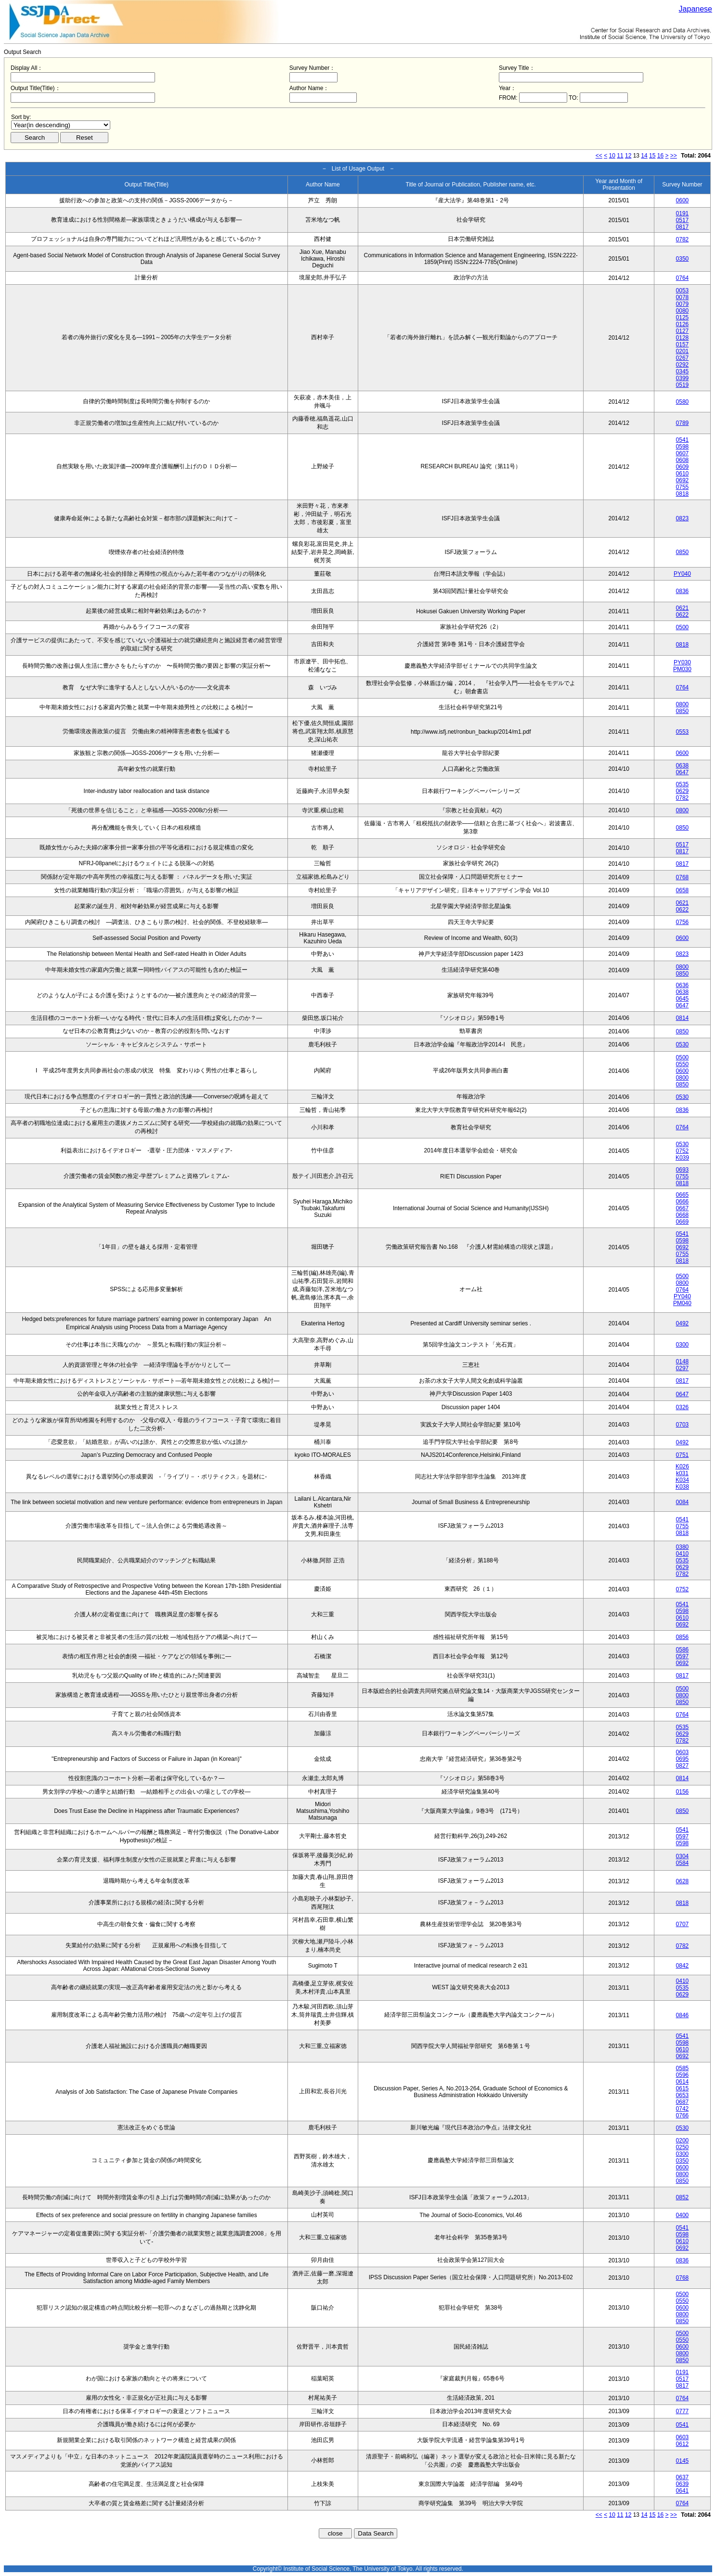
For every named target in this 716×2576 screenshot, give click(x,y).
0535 (682, 784)
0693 (682, 1169)
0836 (682, 591)
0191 (682, 213)
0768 (682, 877)
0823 (682, 518)
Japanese (695, 9)
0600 (682, 200)
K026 (682, 1466)
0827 (682, 1765)
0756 (682, 922)
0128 (682, 337)
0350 (682, 258)
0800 (682, 704)
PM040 (682, 1303)
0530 (682, 1044)
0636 (682, 985)
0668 (682, 1215)
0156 (682, 1791)
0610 (682, 473)
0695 (682, 1759)
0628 (682, 1881)
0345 (682, 371)
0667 (682, 1208)
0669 (682, 1221)
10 (612, 155)
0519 (682, 385)
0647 (682, 772)
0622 (682, 614)
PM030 (682, 669)
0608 (682, 460)
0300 (682, 1344)
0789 (682, 423)
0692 (682, 480)
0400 (682, 2215)
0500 (682, 627)
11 (620, 155)
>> (673, 155)
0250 (682, 2147)
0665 (682, 1194)
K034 (682, 1480)
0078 (682, 297)
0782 (682, 239)
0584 (682, 1863)
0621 (682, 608)
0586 (682, 1649)
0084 (682, 1502)
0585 (682, 2068)
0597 (682, 1656)
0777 (682, 2411)
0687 (682, 2102)
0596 (682, 2075)
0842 (682, 1965)
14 (644, 155)
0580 (682, 401)
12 (628, 155)
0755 (682, 487)
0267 (682, 358)
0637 (682, 2477)
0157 (682, 344)
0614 (682, 2081)
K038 (682, 1486)
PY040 (682, 573)
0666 (682, 1201)
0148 (682, 1361)
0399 (682, 378)
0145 (682, 2460)
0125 (682, 317)
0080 (682, 310)
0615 (682, 2088)
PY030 (682, 662)
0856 (682, 1637)
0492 (682, 1323)
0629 (682, 791)
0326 (682, 1407)
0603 (682, 1752)
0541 (682, 439)
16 (660, 155)
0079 (682, 304)
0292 (682, 364)
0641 (682, 2490)
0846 (682, 2015)
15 (652, 155)
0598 (682, 446)
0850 (682, 552)
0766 (682, 2115)
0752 (682, 1151)
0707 (682, 1924)
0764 (682, 278)
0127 (682, 331)
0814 (682, 1018)
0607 (682, 453)
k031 (682, 1473)
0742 (682, 2108)
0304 (682, 1856)
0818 (682, 493)
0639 (682, 2484)
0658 (682, 890)
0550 (682, 1064)
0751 (682, 1455)
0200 (682, 2140)
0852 (682, 2197)
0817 (682, 227)
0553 (682, 731)
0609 (682, 466)
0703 (682, 1424)
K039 (682, 1157)
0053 (682, 290)
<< (599, 155)
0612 (682, 2444)
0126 (682, 324)
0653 (682, 2095)
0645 (682, 998)
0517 (682, 220)
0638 (682, 765)
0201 (682, 351)
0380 (682, 1547)
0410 (682, 1553)
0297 (682, 1368)
